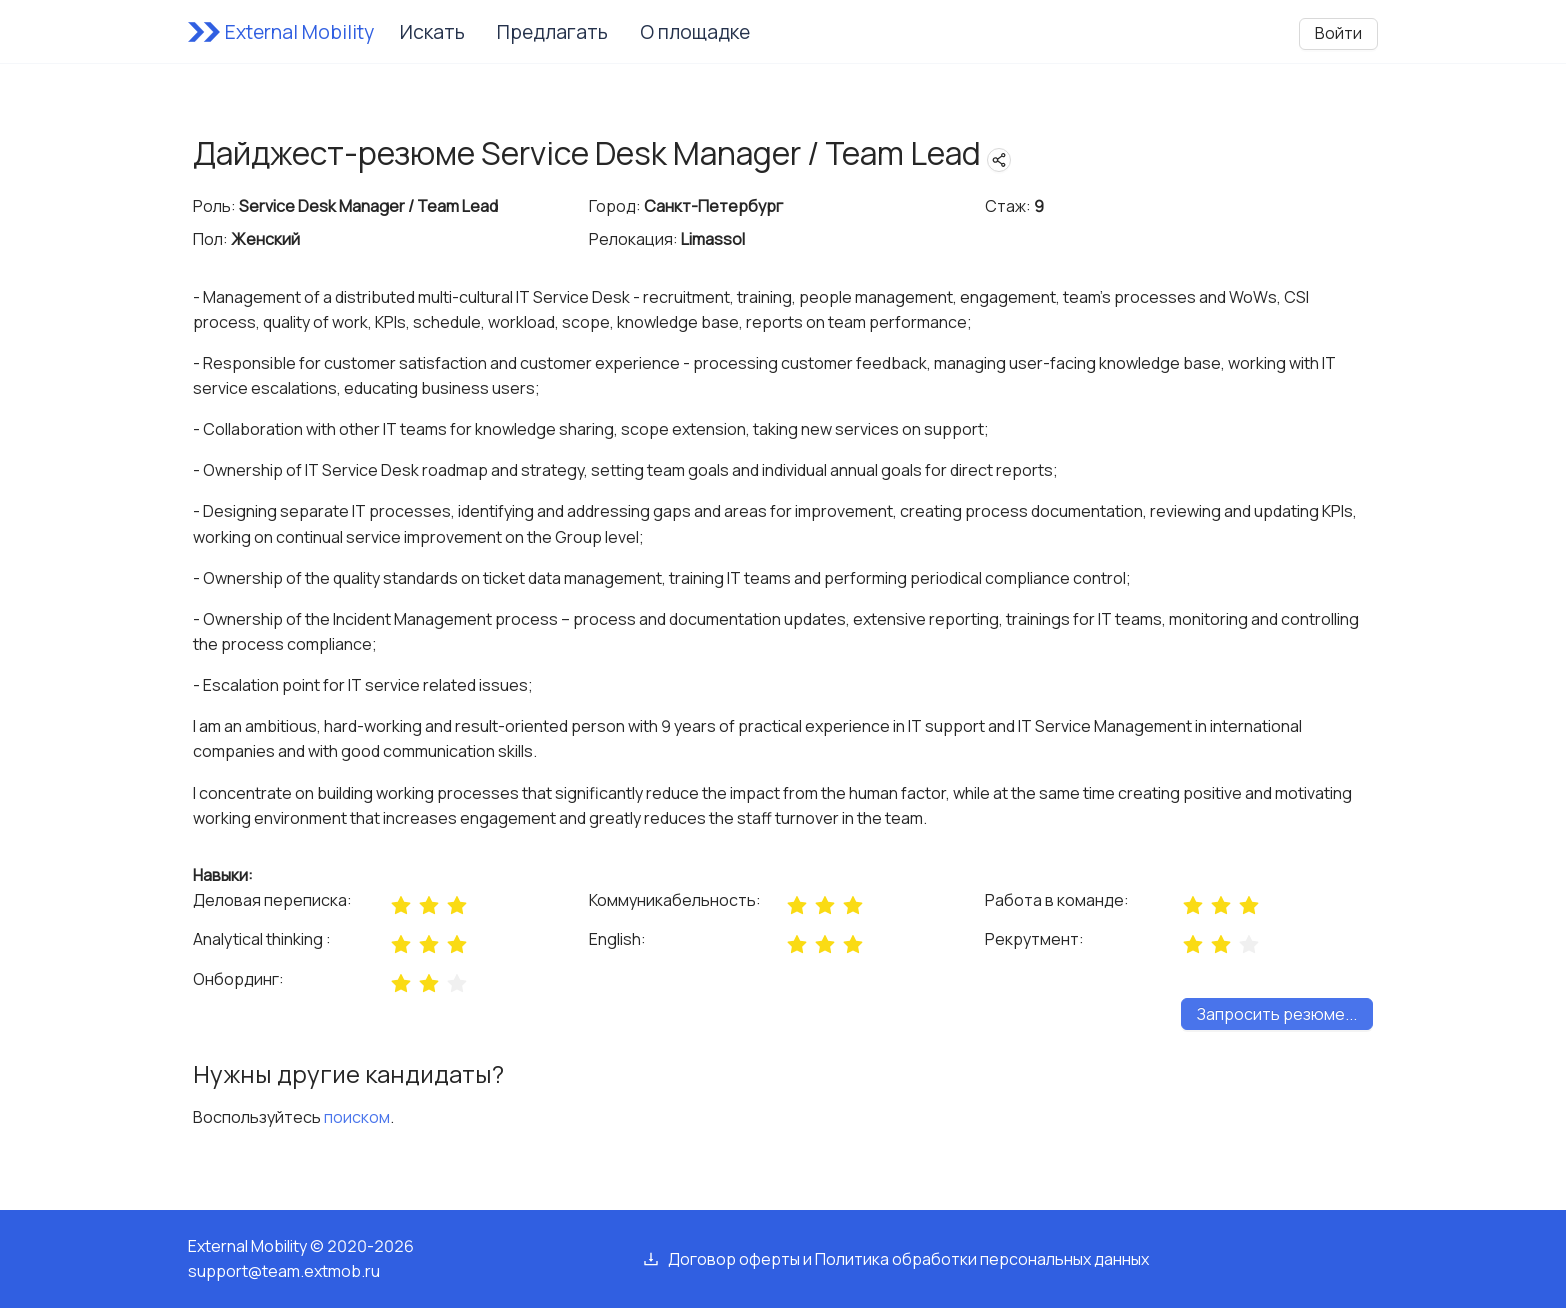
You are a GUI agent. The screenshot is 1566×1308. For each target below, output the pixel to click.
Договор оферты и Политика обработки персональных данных (908, 1259)
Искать (432, 32)
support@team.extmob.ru (284, 1271)
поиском (357, 1117)
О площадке (695, 32)
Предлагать (552, 32)
